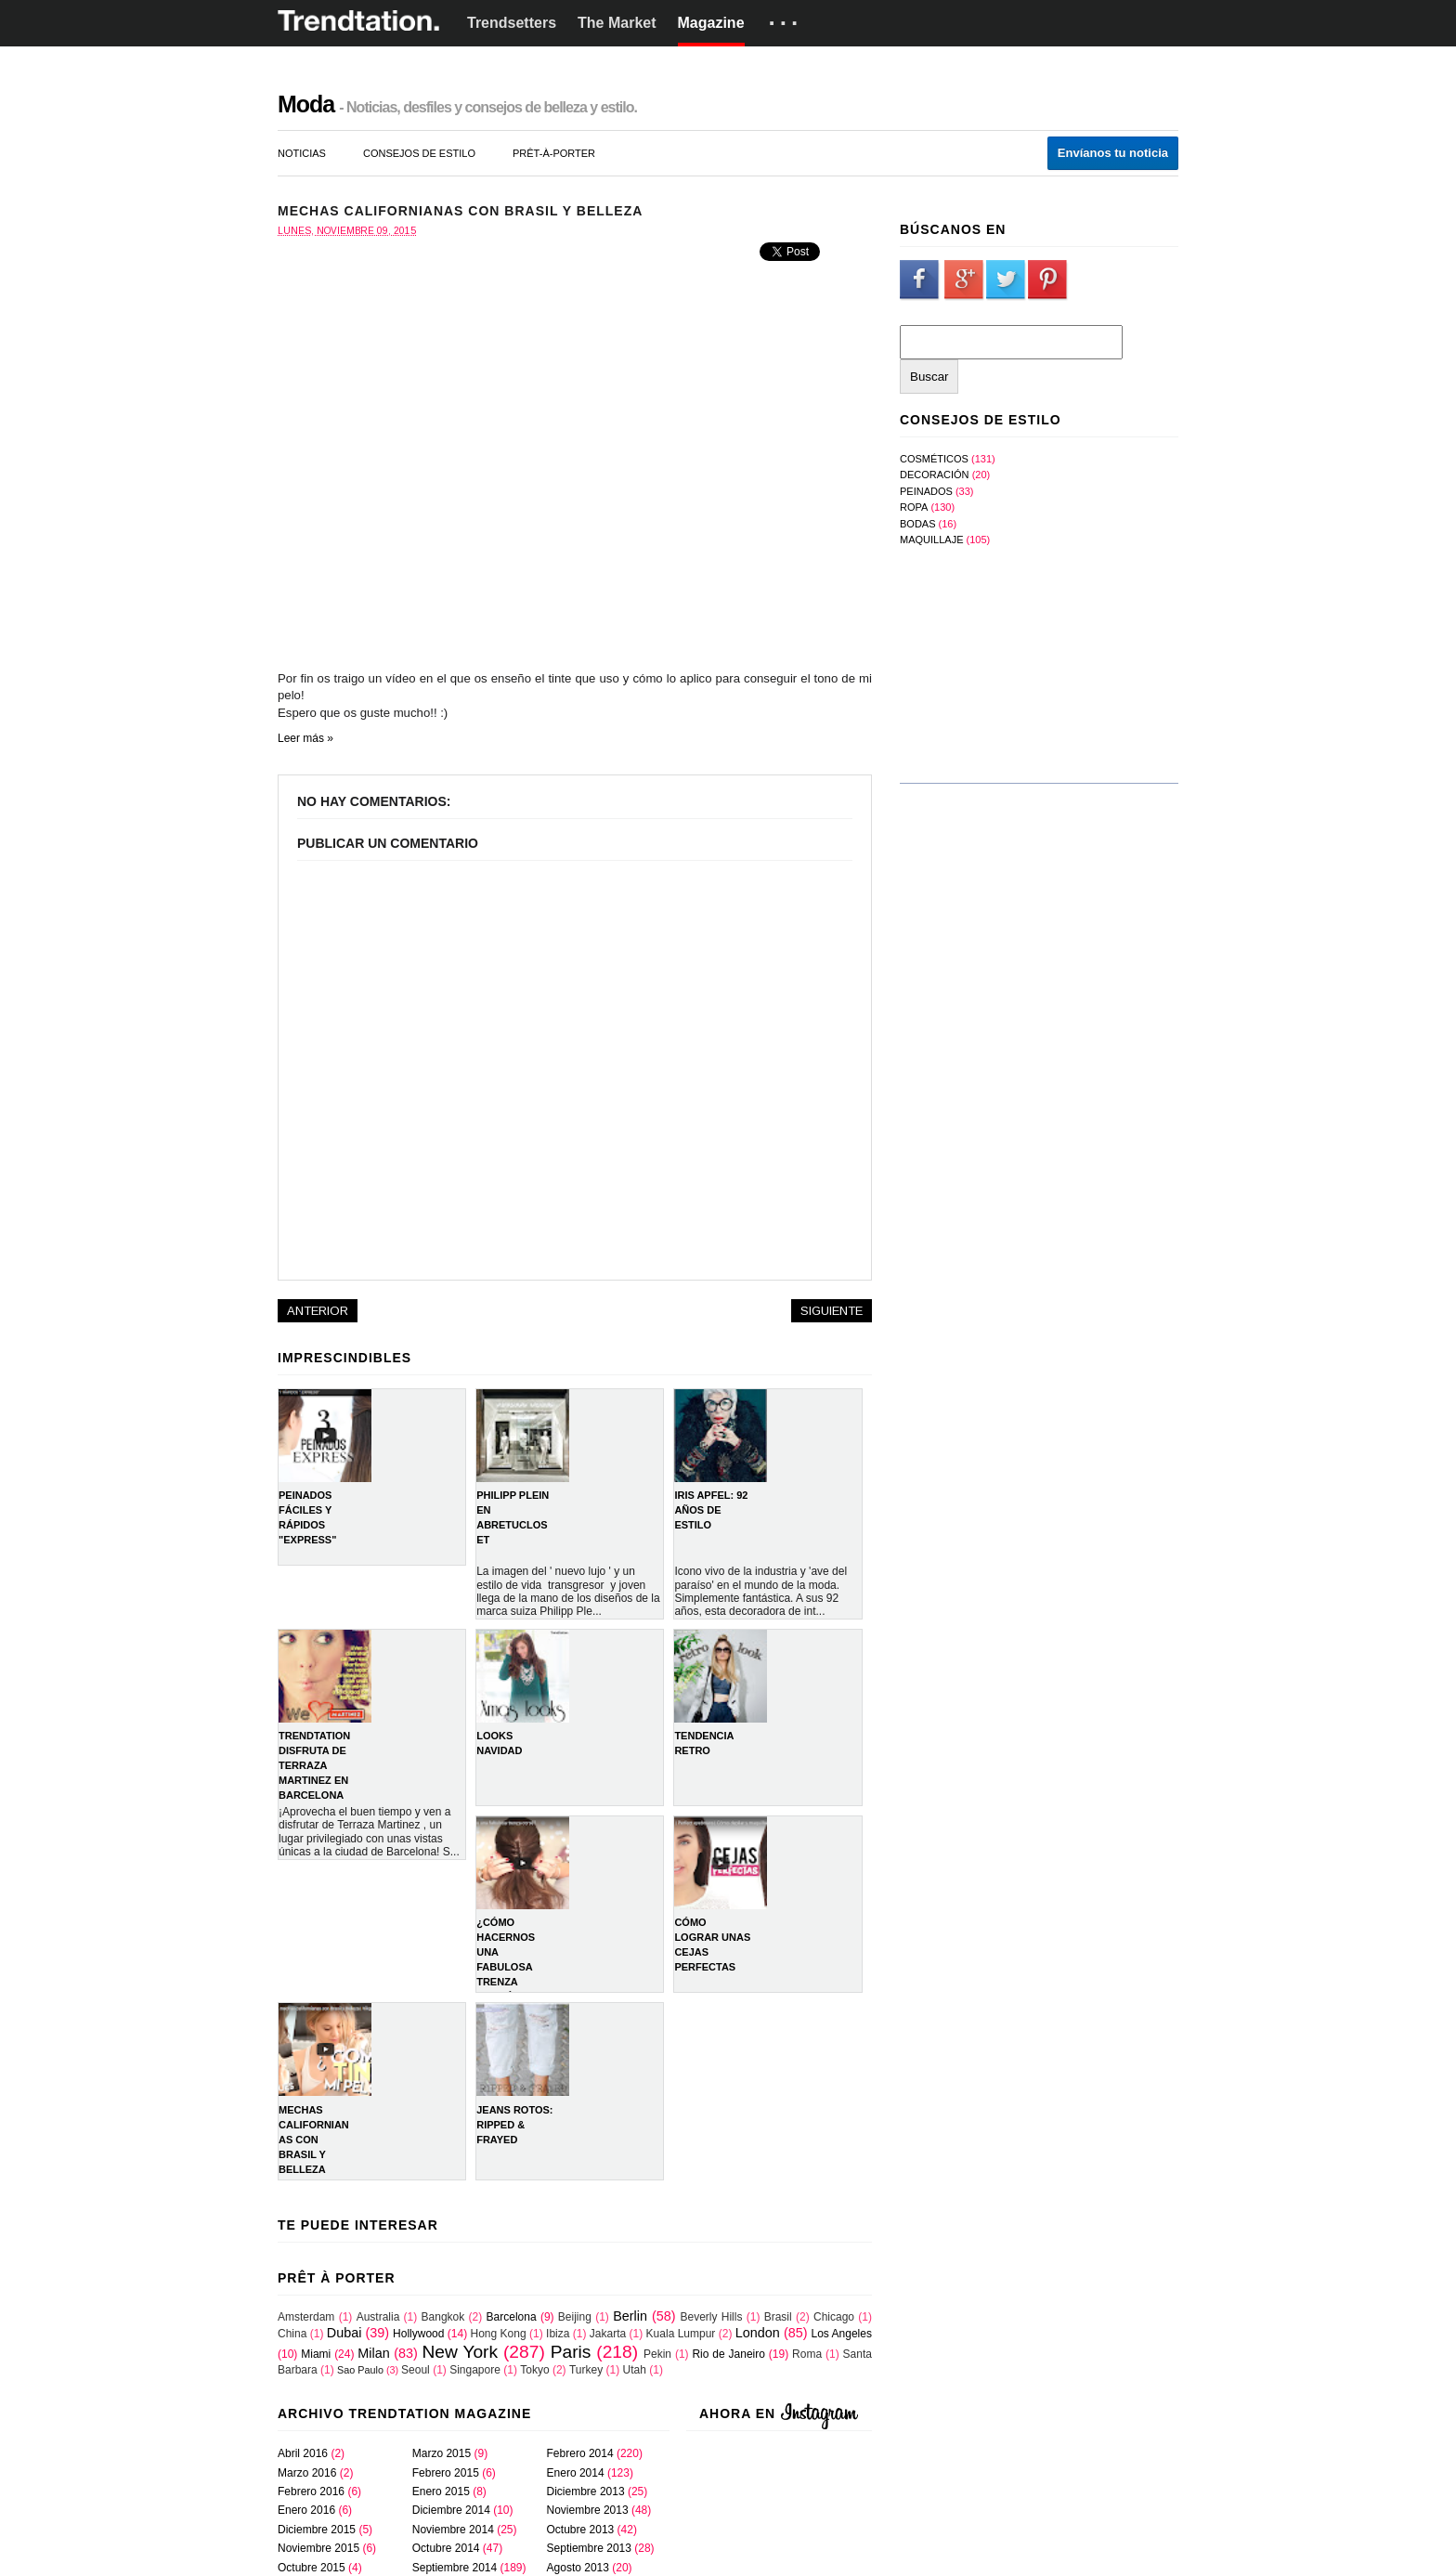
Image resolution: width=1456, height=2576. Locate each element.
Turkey (586, 2369)
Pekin (657, 2354)
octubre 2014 (446, 2548)
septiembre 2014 (454, 2567)
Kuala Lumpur (681, 2333)
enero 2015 (441, 2491)
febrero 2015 (445, 2472)
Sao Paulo (360, 2369)
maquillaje (931, 539)
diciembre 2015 (317, 2529)
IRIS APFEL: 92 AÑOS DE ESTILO (711, 1510)
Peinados (926, 491)
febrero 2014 (580, 2453)
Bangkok (443, 2316)
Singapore (474, 2369)
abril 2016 (303, 2453)
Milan (373, 2353)
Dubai (344, 2332)
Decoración (934, 474)
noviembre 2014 (453, 2529)
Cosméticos (934, 458)
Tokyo (534, 2369)
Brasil (778, 2316)
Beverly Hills (711, 2316)
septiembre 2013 (589, 2548)
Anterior (317, 1311)
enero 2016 (306, 2510)
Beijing (575, 2316)
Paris (571, 2351)
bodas (918, 523)
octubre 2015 (311, 2567)
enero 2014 (575, 2472)
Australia (378, 2316)
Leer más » (305, 738)
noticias (302, 153)
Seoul (415, 2369)
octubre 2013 (581, 2529)
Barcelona (512, 2316)
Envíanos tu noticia (1113, 153)
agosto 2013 (578, 2567)
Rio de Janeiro (728, 2354)
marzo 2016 (307, 2472)
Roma (807, 2354)
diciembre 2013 (586, 2491)
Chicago (833, 2316)
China (292, 2333)
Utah (634, 2369)
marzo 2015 (441, 2453)
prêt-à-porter (554, 153)
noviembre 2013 (588, 2510)
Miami (316, 2354)
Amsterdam (306, 2316)
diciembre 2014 (451, 2510)
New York (460, 2351)
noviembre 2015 (318, 2548)
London (757, 2332)
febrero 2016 (311, 2491)
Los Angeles (842, 2333)
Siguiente (831, 1311)
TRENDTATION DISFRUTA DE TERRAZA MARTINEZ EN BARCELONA (314, 1765)
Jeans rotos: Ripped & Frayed (514, 2124)
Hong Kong (498, 2333)
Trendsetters (511, 23)
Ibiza (557, 2333)
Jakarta (608, 2333)
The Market (617, 23)
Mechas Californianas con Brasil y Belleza (314, 2139)
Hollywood (418, 2333)
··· (786, 23)
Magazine (711, 23)
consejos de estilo (419, 153)
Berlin (630, 2316)
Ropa (914, 507)
